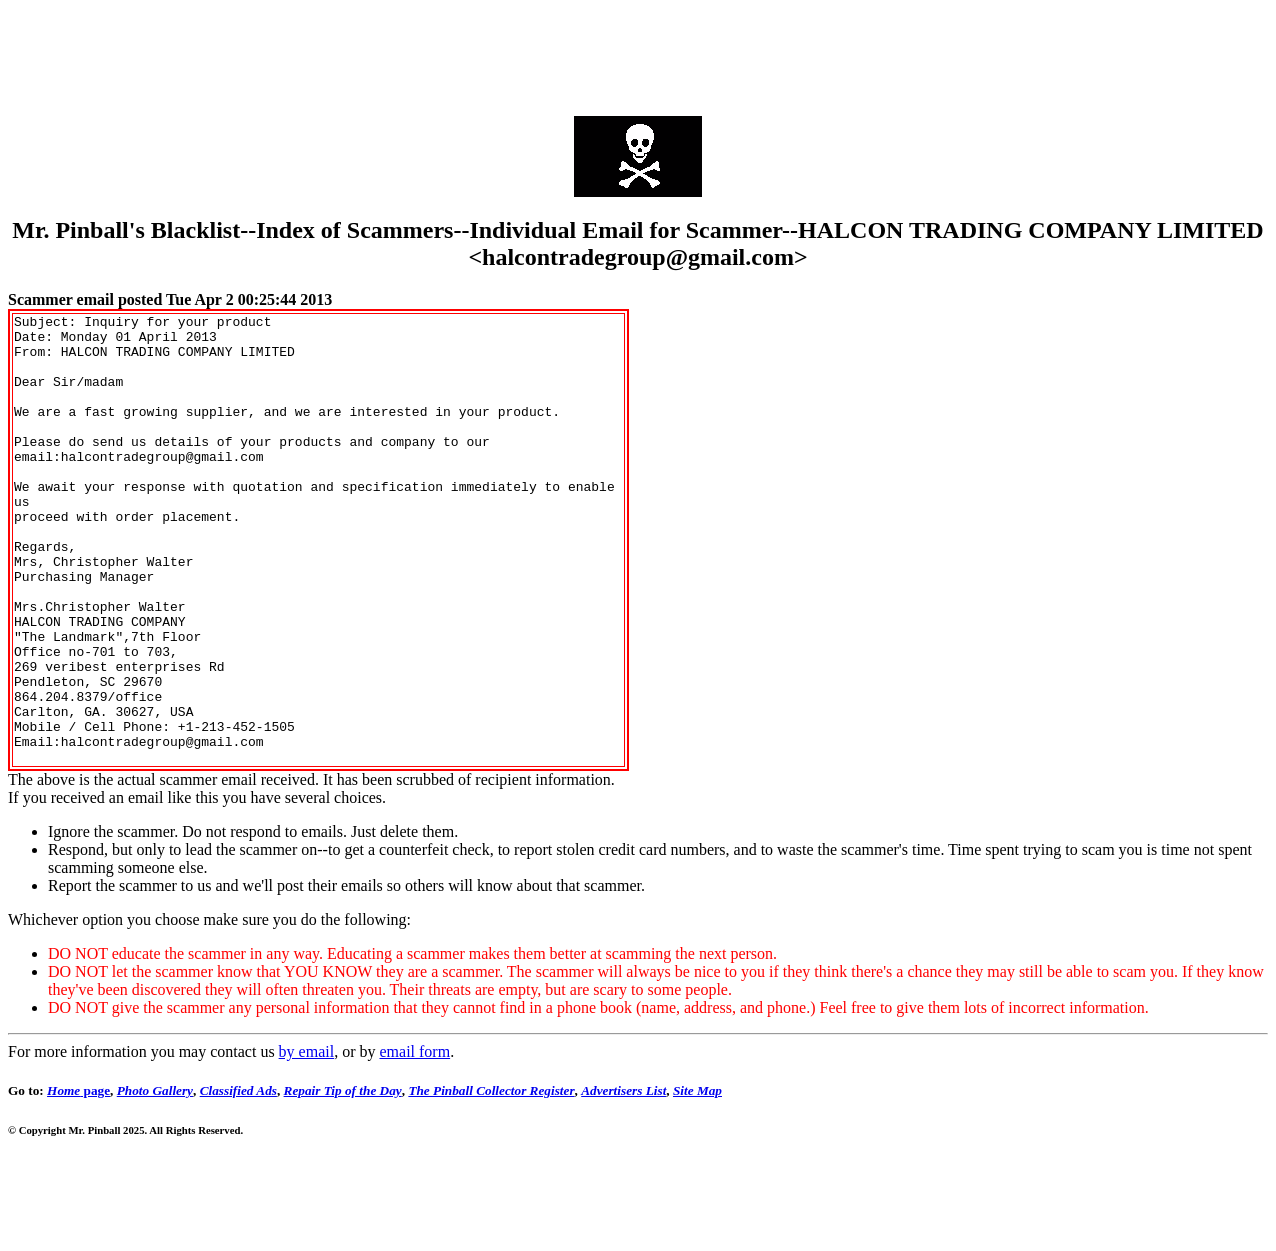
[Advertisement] (638, 53)
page (78, 1180)
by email (307, 1141)
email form (414, 1141)
